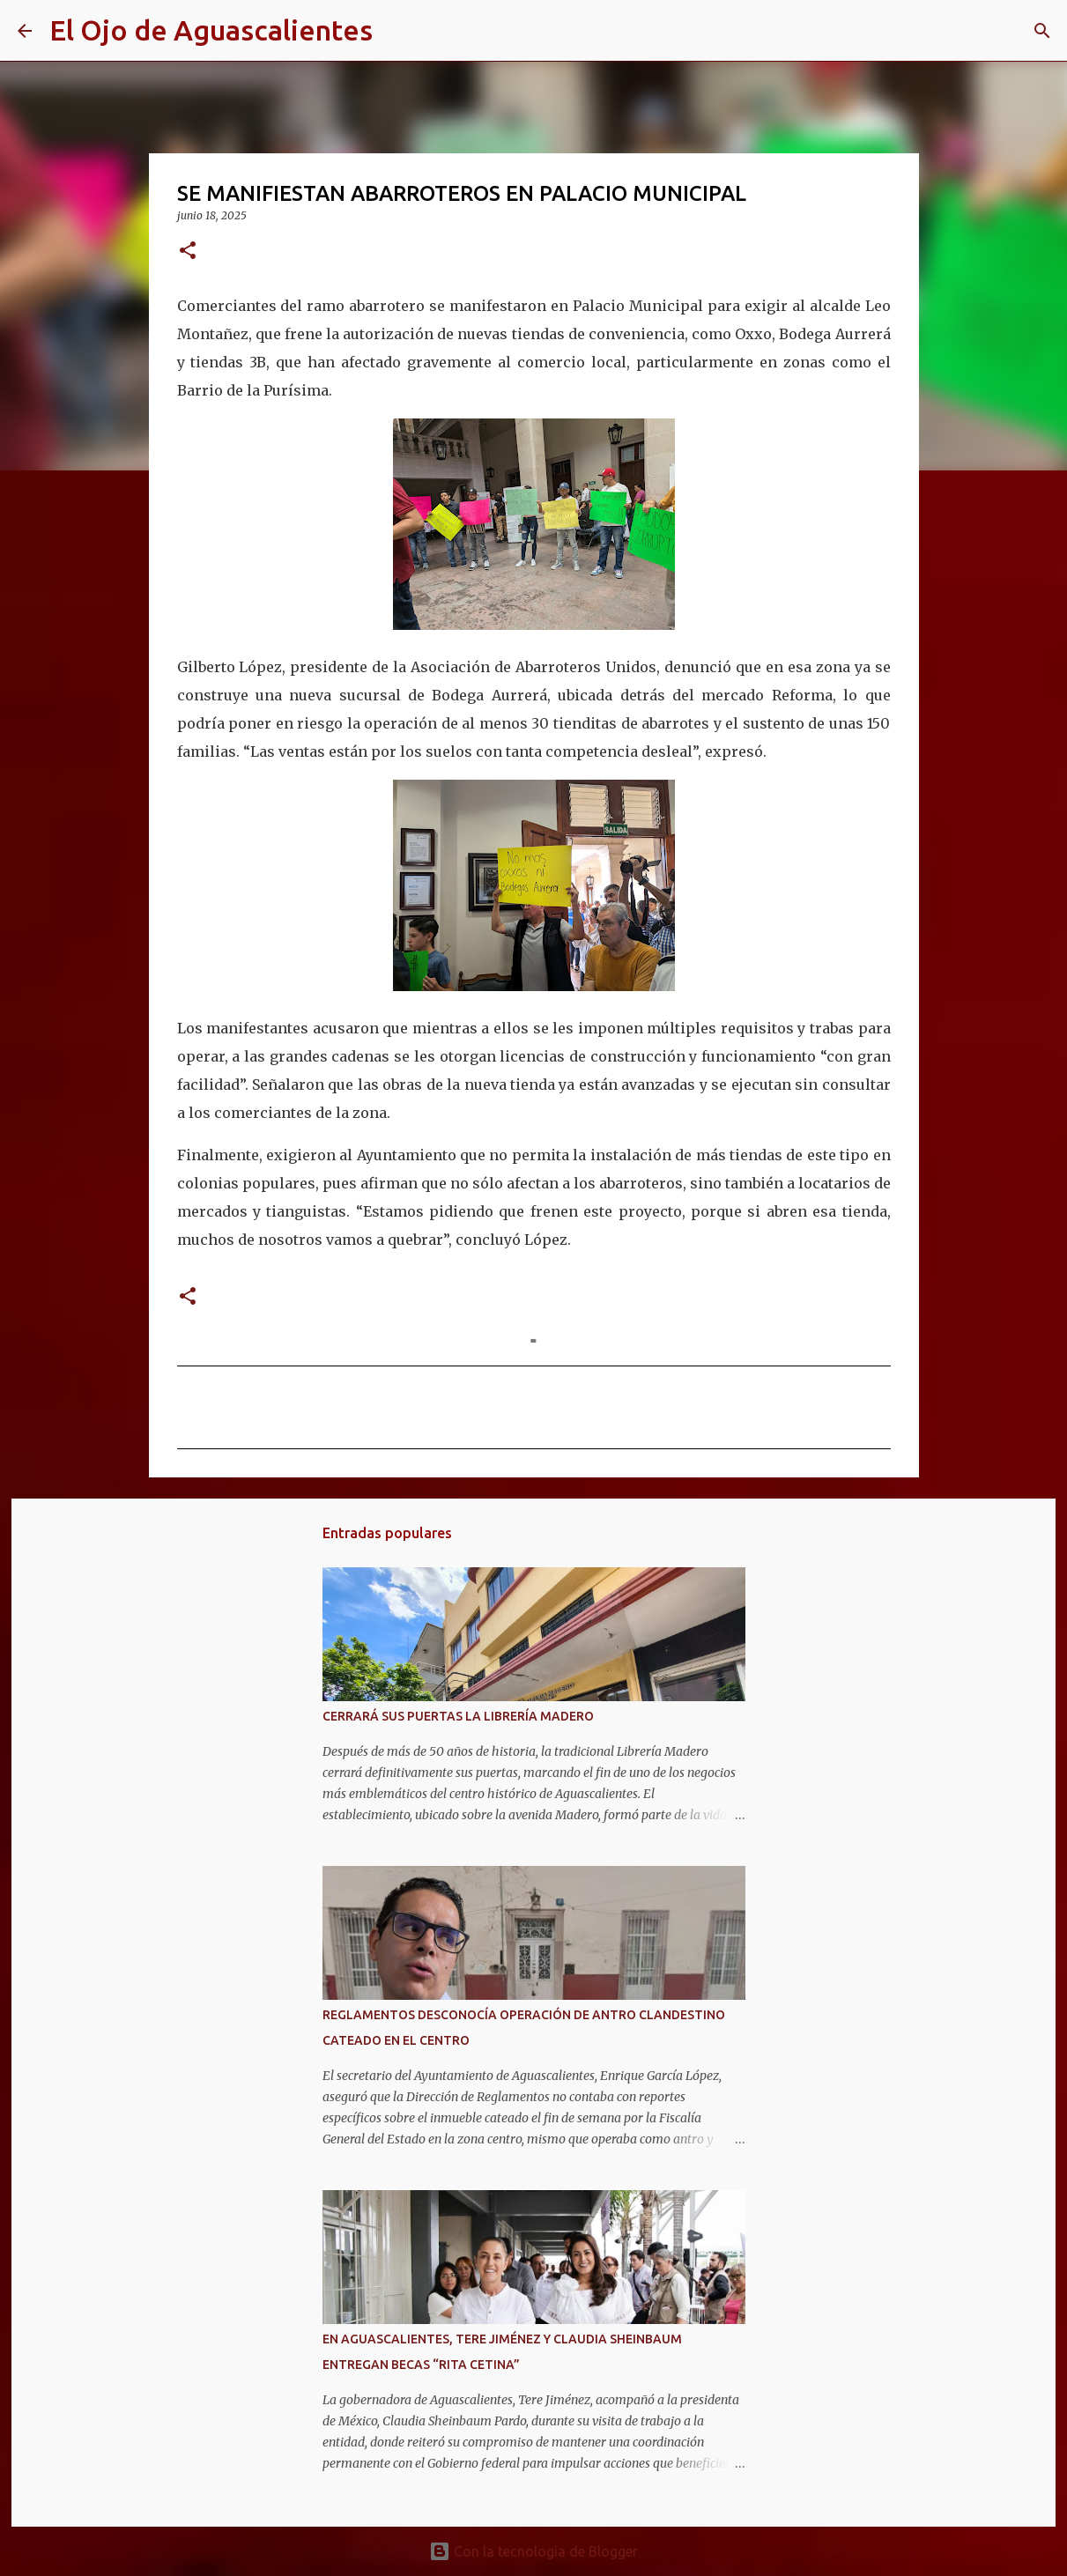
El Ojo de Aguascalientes (211, 30)
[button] (187, 251)
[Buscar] (397, 31)
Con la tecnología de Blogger (533, 2551)
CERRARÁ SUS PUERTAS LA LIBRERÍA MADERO (458, 1716)
